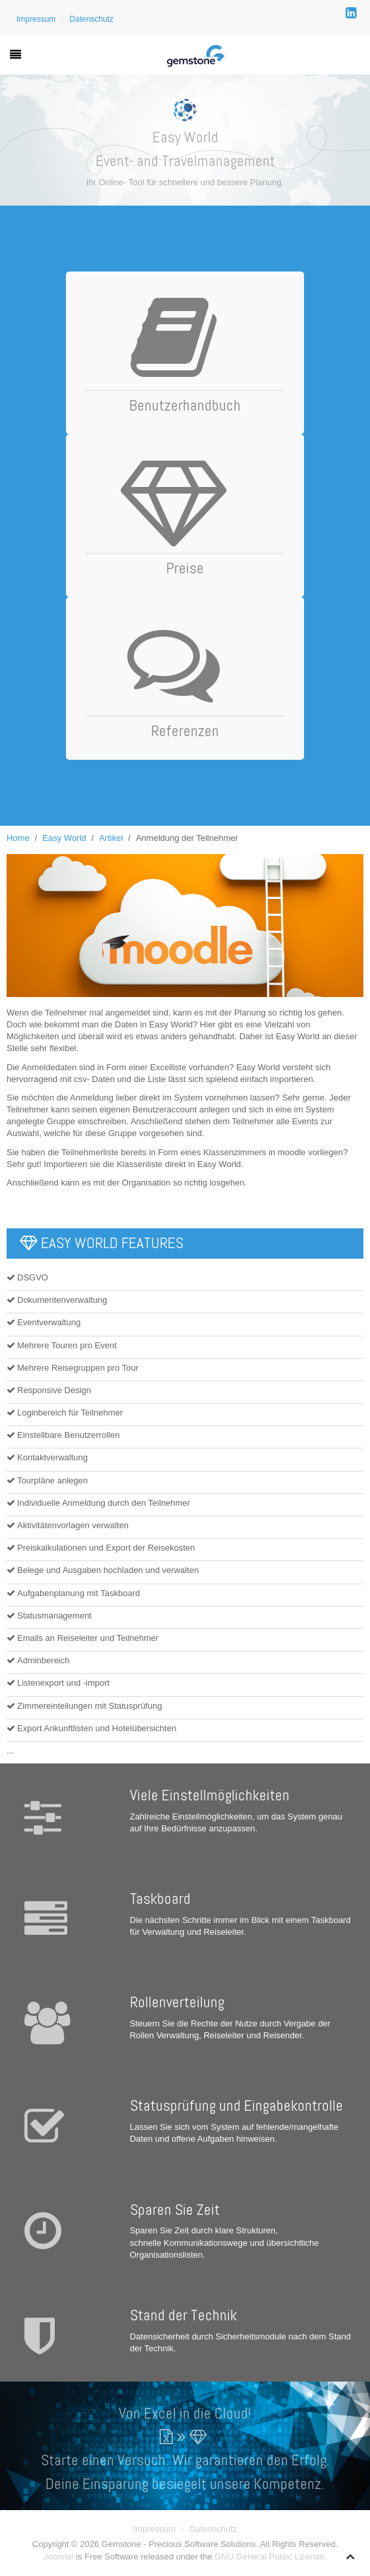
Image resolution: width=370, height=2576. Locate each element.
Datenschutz (91, 19)
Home (18, 838)
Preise (185, 568)
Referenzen (185, 731)
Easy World (64, 838)
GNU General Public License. (270, 2557)
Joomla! (59, 2557)
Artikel (111, 838)
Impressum (35, 19)
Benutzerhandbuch (185, 405)
